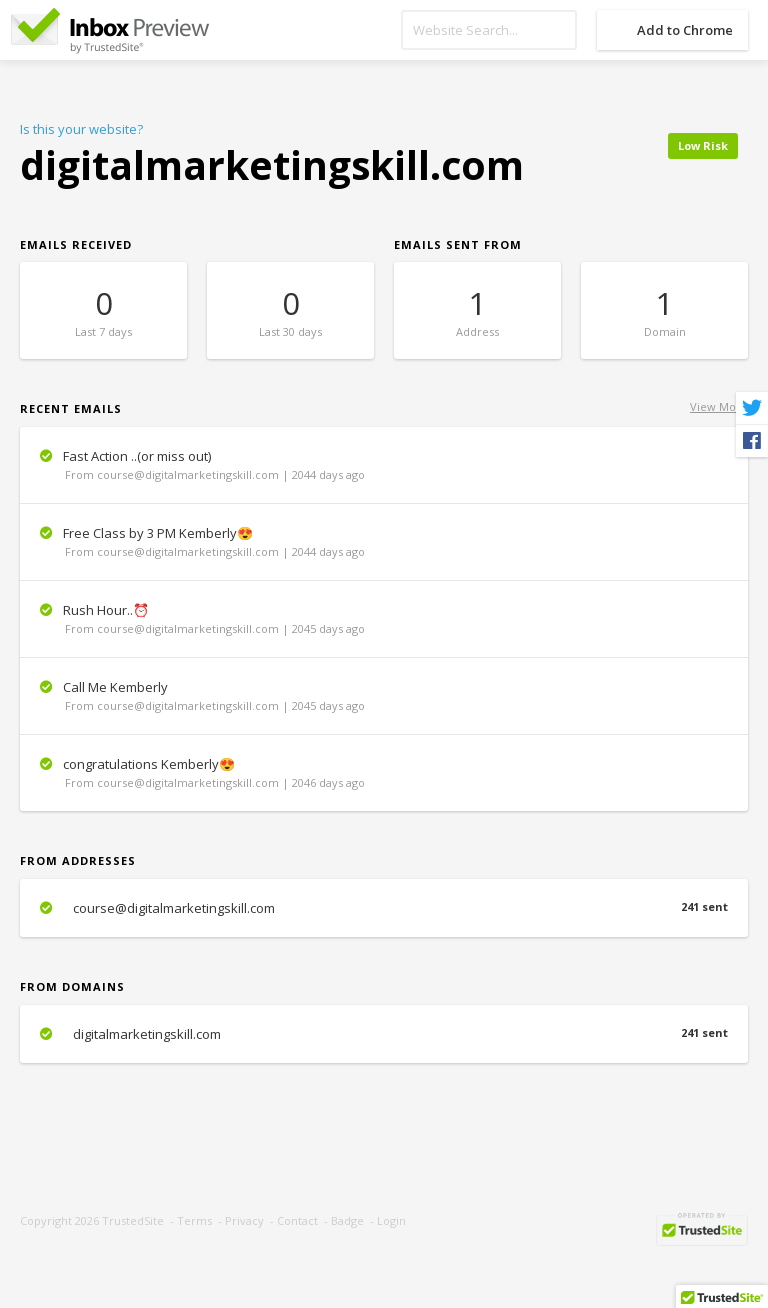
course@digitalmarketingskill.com (384, 908)
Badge (347, 1220)
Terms (194, 1220)
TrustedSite (133, 1220)
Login (391, 1220)
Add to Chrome (685, 30)
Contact (297, 1220)
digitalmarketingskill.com (384, 1034)
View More (719, 406)
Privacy (244, 1220)
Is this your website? (81, 129)
